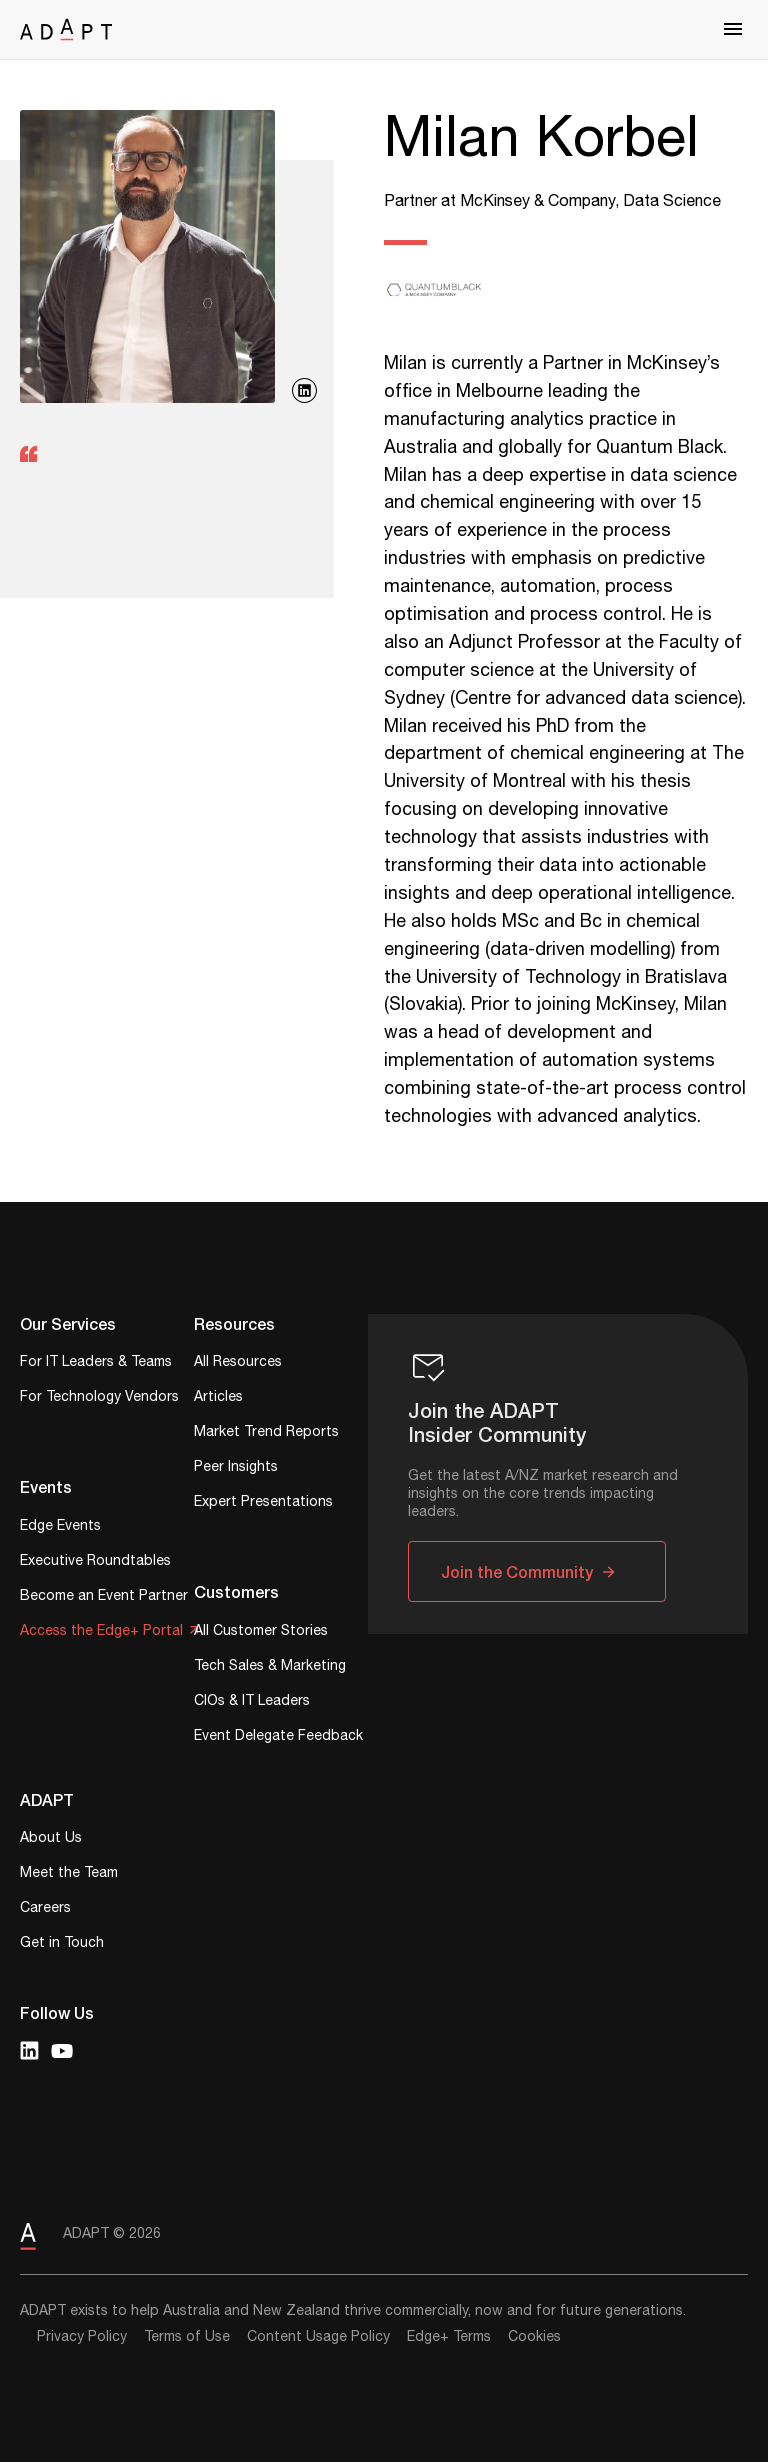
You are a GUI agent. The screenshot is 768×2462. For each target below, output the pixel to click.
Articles (218, 1398)
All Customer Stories (261, 1632)
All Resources (238, 1363)
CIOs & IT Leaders (252, 1702)
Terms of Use (187, 2337)
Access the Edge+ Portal (101, 1632)
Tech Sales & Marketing (270, 1667)
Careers (45, 1909)
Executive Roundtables (95, 1562)
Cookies (534, 2337)
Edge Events (60, 1527)
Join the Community (517, 1571)
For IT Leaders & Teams (96, 1363)
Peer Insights (236, 1468)
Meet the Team (69, 1874)
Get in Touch (62, 1944)
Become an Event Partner (104, 1597)
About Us (51, 1839)
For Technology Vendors (99, 1398)
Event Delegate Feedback (278, 1737)
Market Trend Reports (266, 1433)
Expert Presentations (263, 1503)
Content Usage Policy (318, 2337)
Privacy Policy (82, 2337)
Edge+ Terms (449, 2337)
